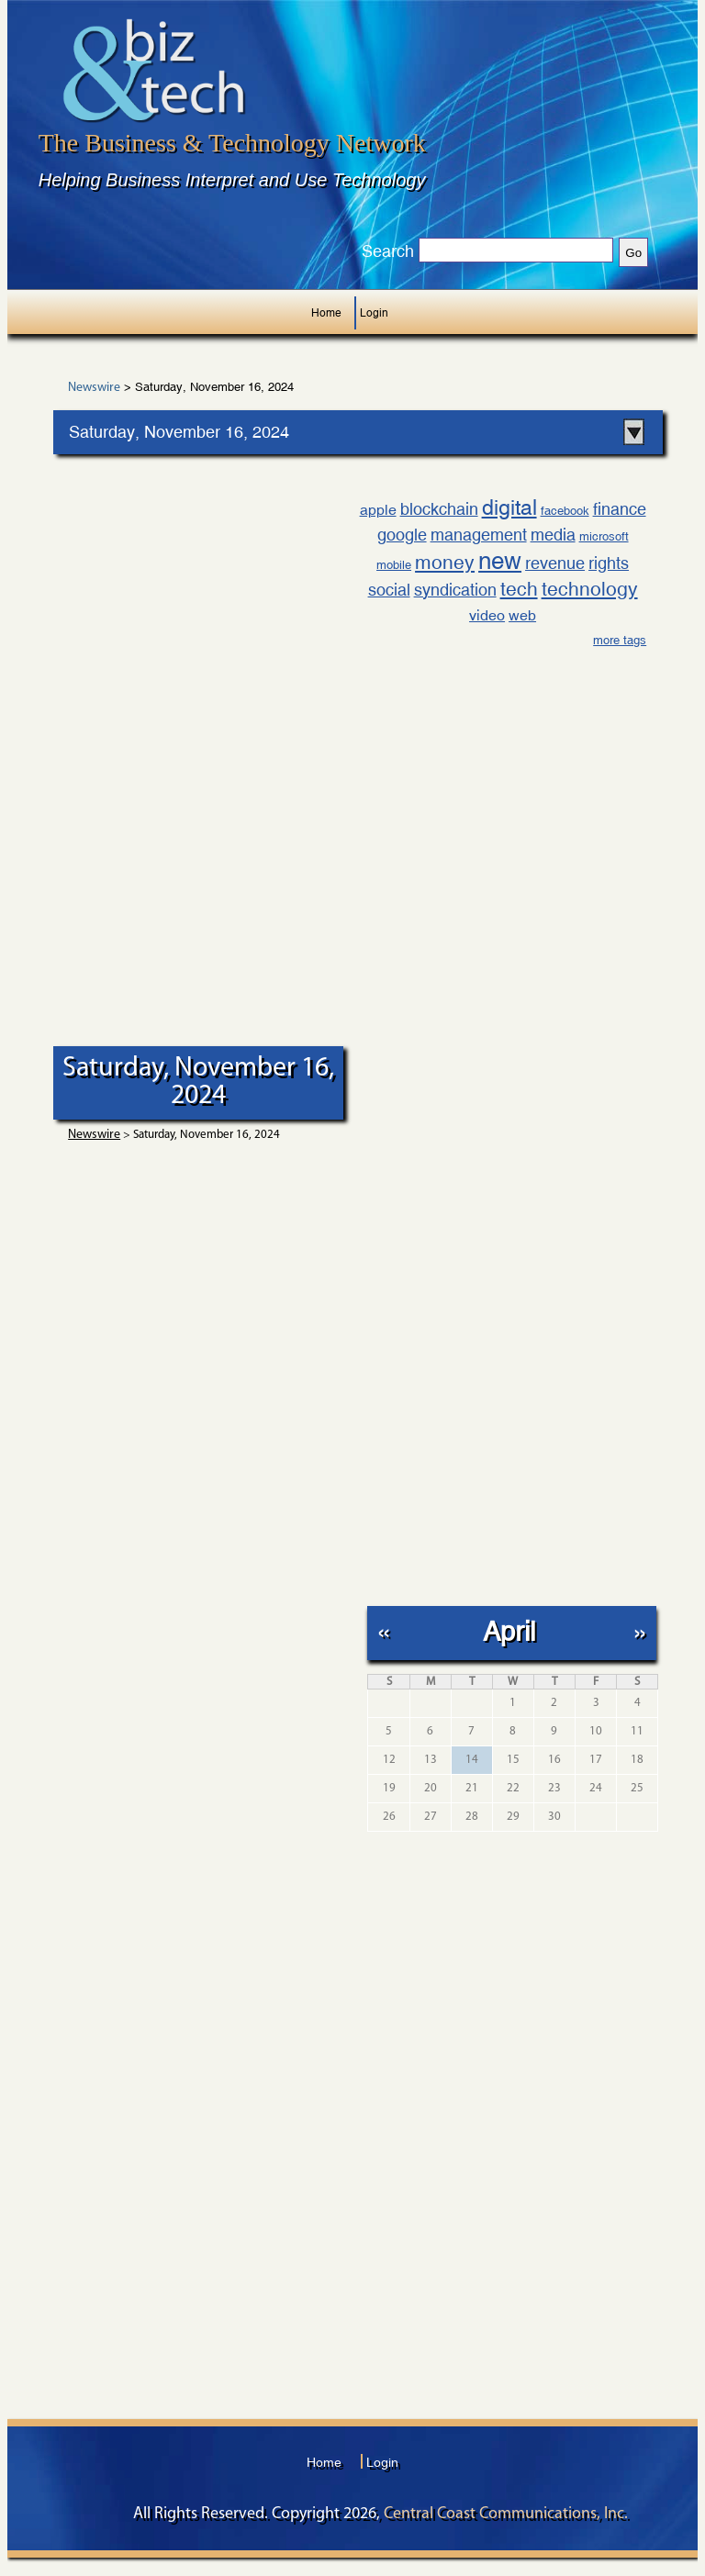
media (553, 534)
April (509, 1631)
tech (519, 589)
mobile (393, 565)
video (487, 615)
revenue (555, 563)
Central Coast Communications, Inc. (506, 2514)
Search (388, 251)
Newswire (94, 388)
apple (378, 510)
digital (509, 507)
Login (374, 313)
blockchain (439, 509)
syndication (455, 589)
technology (590, 589)
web (522, 615)
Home (326, 313)
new (499, 560)
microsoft (604, 536)
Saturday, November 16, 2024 (179, 431)
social (389, 589)
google (402, 534)
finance (619, 509)
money (445, 563)
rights (608, 563)
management (479, 534)
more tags (619, 640)
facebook (565, 511)
